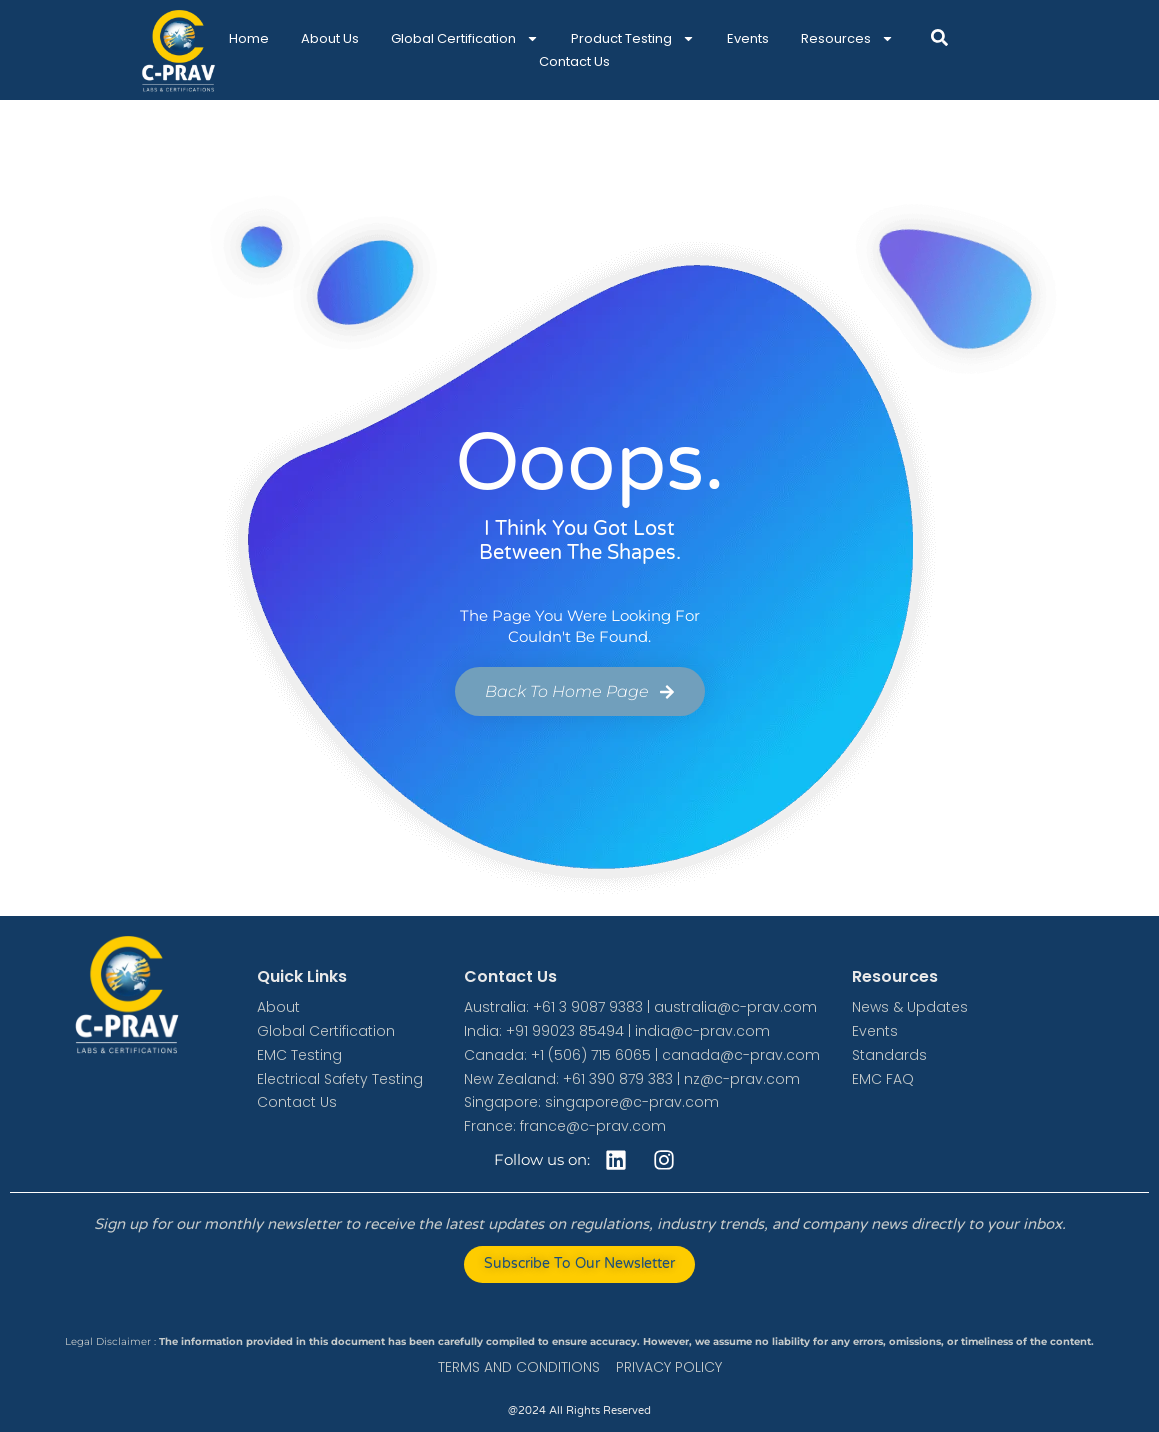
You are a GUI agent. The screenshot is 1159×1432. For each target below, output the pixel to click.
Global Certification (465, 38)
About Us (330, 38)
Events (748, 38)
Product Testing (633, 38)
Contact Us (574, 61)
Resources (847, 38)
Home (249, 38)
